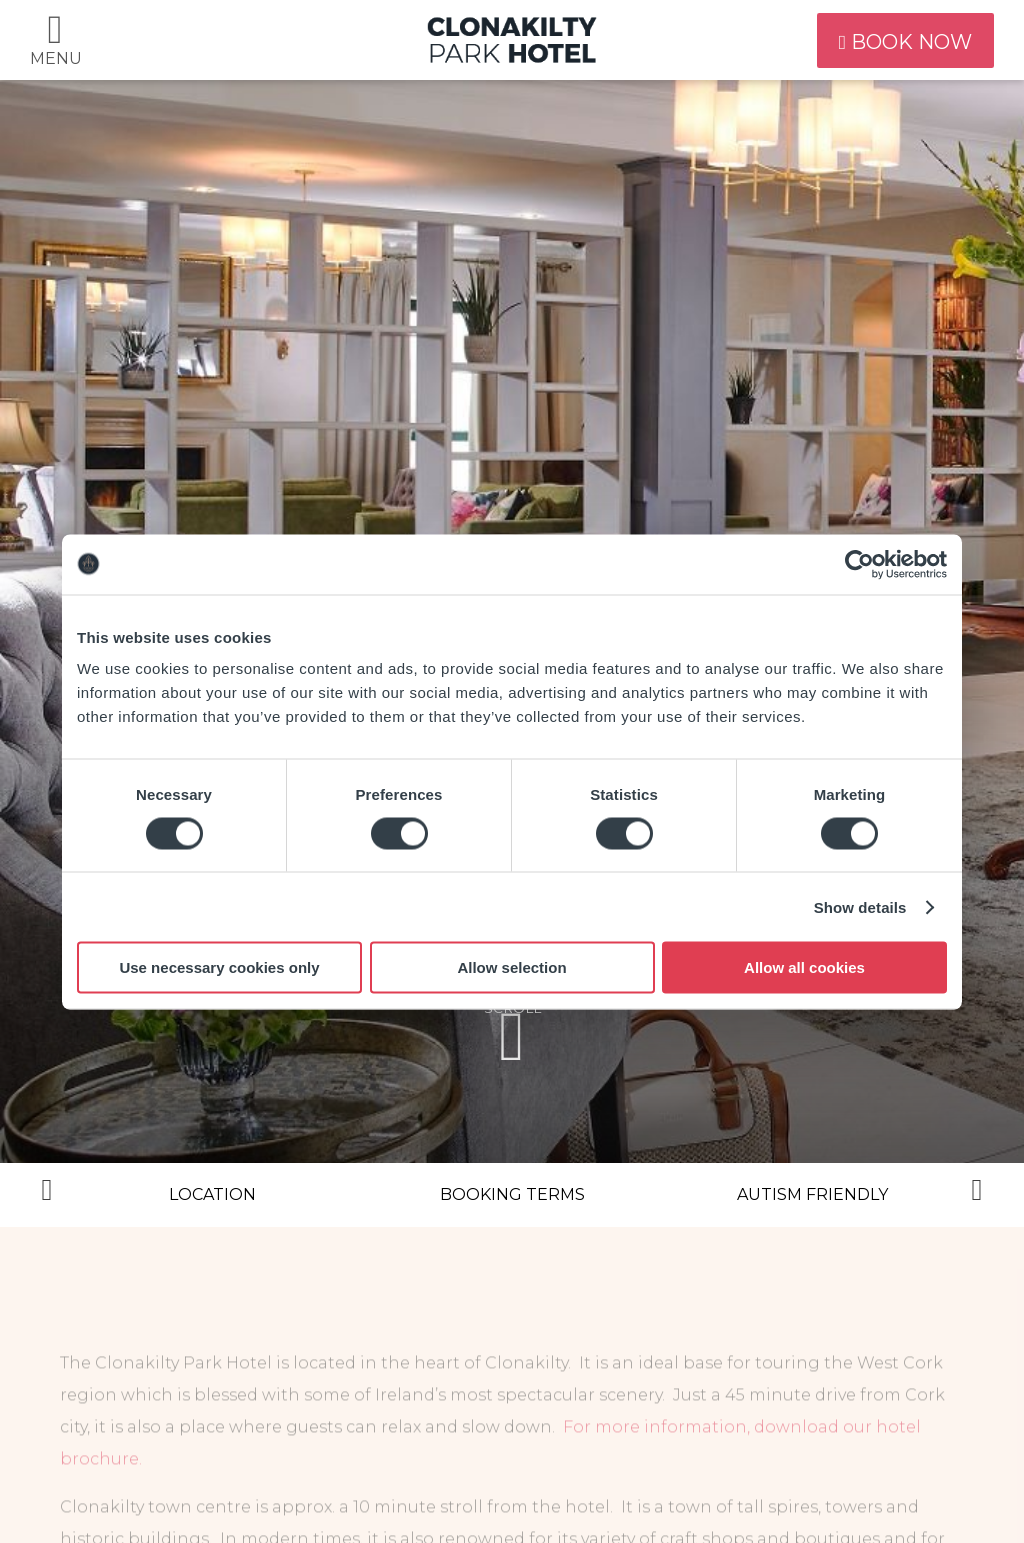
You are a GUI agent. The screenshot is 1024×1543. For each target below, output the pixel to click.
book (897, 40)
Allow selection (511, 967)
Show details (860, 906)
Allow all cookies (804, 967)
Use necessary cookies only (219, 967)
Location (212, 1194)
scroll (512, 1036)
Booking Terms (512, 1194)
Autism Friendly (812, 1194)
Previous (47, 1195)
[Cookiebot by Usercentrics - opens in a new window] (859, 564)
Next (977, 1195)
